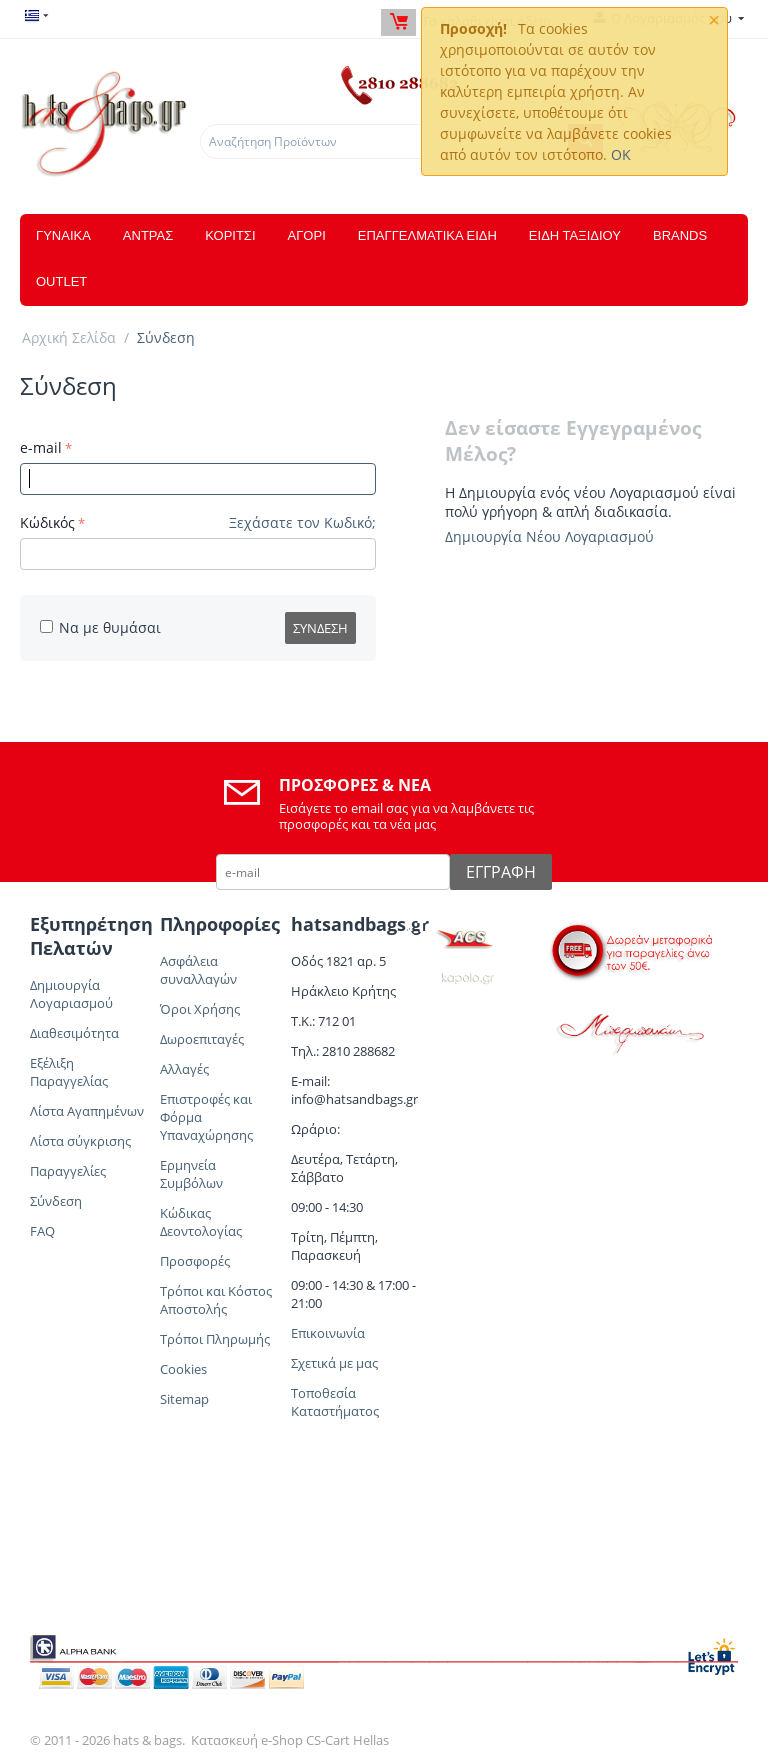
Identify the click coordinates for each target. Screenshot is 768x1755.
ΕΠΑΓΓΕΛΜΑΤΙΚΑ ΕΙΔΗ (427, 235)
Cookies (183, 1369)
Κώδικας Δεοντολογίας (201, 1222)
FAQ (42, 1231)
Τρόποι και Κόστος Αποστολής (216, 1300)
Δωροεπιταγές (202, 1039)
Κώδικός (47, 522)
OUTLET (61, 281)
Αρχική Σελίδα (69, 337)
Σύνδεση (320, 628)
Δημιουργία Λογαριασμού (71, 994)
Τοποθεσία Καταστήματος (335, 1402)
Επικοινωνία (328, 1333)
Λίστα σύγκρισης (80, 1141)
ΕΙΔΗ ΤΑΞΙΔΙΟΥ (575, 235)
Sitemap (184, 1399)
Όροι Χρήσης (200, 1009)
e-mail (41, 447)
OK (621, 154)
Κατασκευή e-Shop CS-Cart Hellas (290, 1740)
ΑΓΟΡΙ (307, 235)
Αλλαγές (184, 1069)
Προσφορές (195, 1261)
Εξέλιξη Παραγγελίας (69, 1072)
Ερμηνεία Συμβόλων (193, 1174)
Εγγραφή (501, 872)
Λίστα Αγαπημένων (87, 1111)
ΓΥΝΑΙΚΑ (63, 235)
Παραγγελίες (68, 1171)
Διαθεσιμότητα (74, 1033)
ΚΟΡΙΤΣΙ (230, 235)
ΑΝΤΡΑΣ (148, 235)
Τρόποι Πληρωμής (215, 1339)
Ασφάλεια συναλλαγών (198, 970)
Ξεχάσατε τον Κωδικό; (302, 522)
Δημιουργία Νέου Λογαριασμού (549, 536)
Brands (680, 235)
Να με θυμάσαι (100, 627)
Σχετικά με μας (334, 1363)
